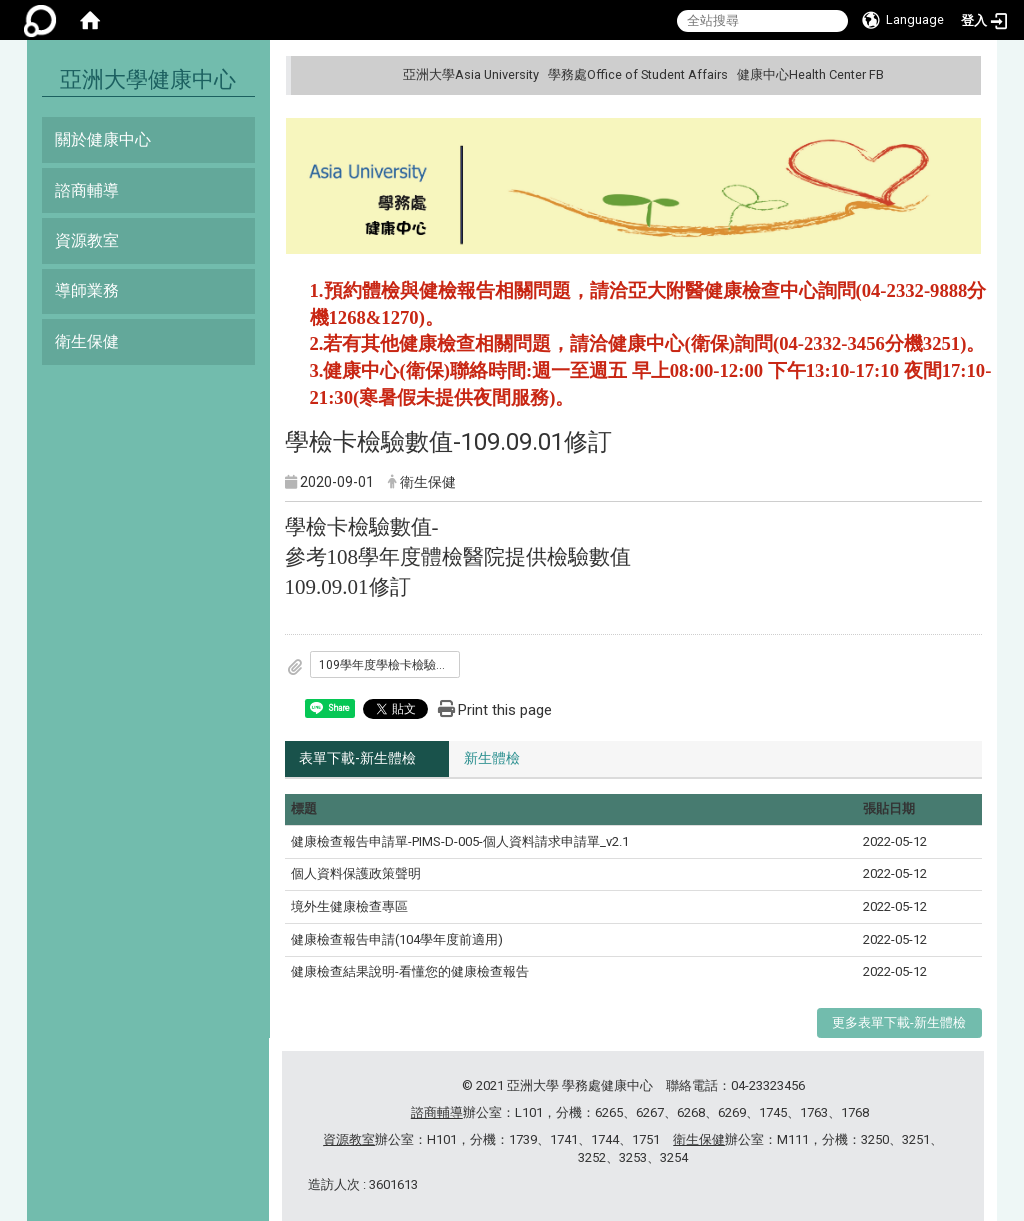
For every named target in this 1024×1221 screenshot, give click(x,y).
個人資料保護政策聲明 (356, 874)
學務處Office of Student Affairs (638, 74)
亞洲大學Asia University (471, 74)
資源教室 (87, 240)
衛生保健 (87, 341)
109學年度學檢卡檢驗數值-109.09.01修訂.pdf (390, 665)
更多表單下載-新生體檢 (899, 1022)
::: (963, 74)
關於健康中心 (103, 139)
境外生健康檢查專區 (349, 906)
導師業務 (87, 290)
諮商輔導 (87, 190)
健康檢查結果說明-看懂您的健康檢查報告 (410, 971)
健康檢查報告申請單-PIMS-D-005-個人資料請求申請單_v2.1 (460, 841)
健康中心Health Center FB (810, 74)
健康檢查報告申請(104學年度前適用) (397, 939)
